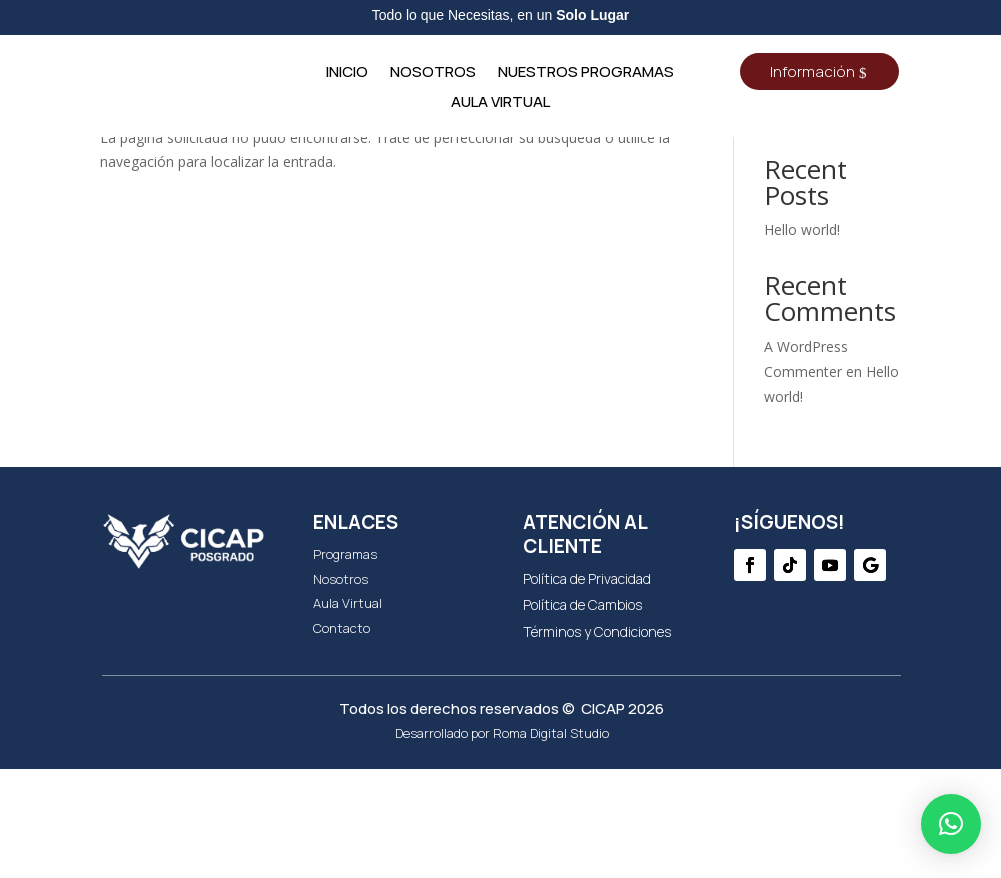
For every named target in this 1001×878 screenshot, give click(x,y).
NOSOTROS (433, 73)
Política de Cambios (582, 713)
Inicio (347, 73)
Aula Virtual (500, 103)
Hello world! (802, 338)
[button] (951, 824)
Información (812, 71)
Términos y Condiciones (597, 740)
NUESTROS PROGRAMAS (586, 73)
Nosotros (340, 688)
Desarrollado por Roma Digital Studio (502, 842)
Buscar (867, 215)
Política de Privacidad (587, 687)
